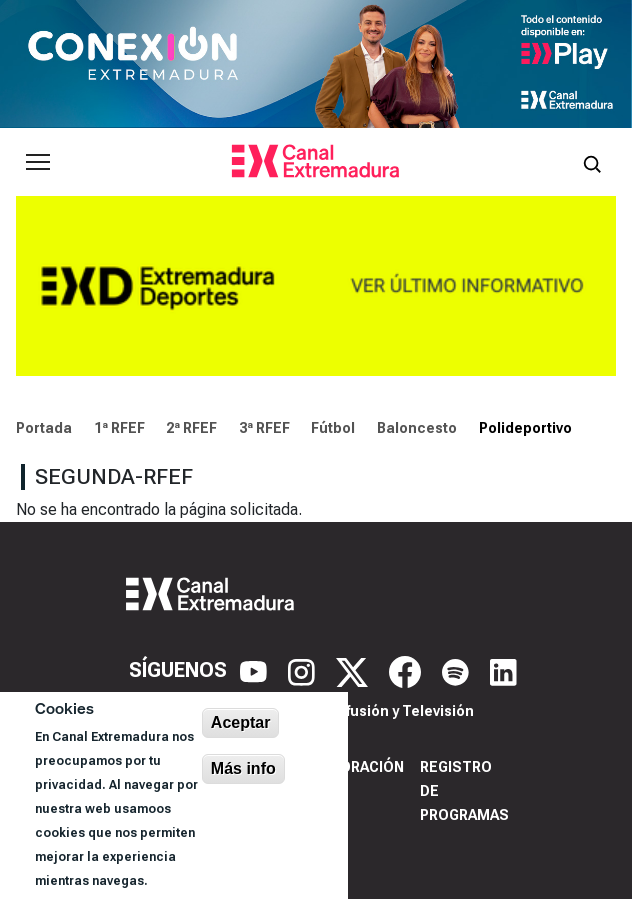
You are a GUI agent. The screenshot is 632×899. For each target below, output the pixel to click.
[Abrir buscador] (592, 162)
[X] (354, 670)
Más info (243, 768)
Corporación (352, 767)
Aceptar (241, 722)
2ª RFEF (191, 428)
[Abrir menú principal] (38, 162)
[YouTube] (256, 670)
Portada (44, 428)
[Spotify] (458, 670)
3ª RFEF (264, 428)
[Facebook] (407, 670)
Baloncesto (417, 428)
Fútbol (333, 428)
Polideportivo (525, 428)
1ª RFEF (119, 428)
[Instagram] (304, 670)
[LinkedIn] (503, 670)
